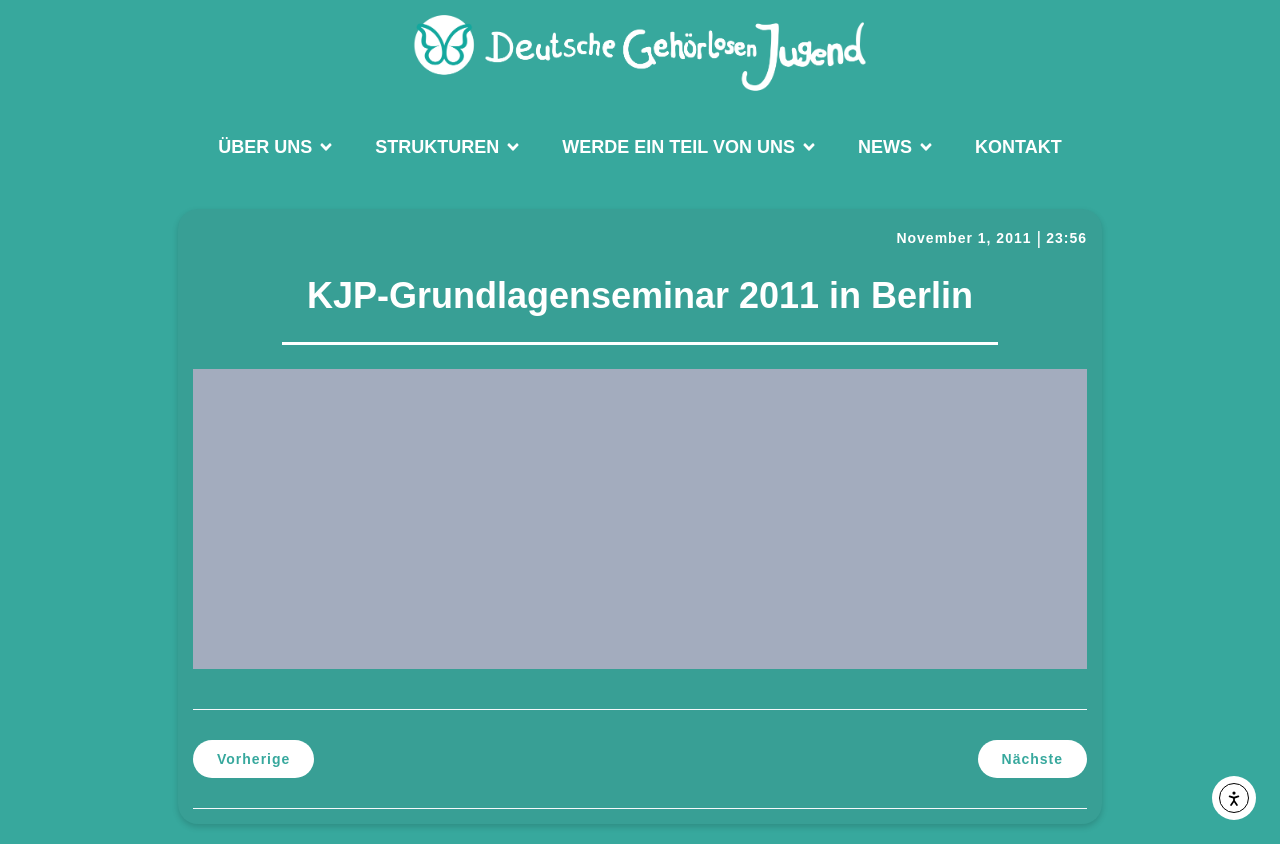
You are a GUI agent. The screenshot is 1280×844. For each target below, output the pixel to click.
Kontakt (1018, 147)
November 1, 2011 (963, 238)
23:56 (1066, 238)
